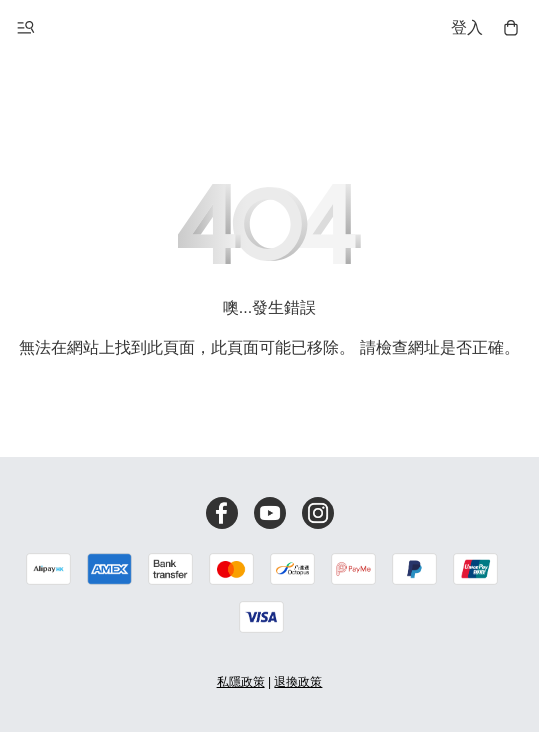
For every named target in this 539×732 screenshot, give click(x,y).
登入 (467, 27)
